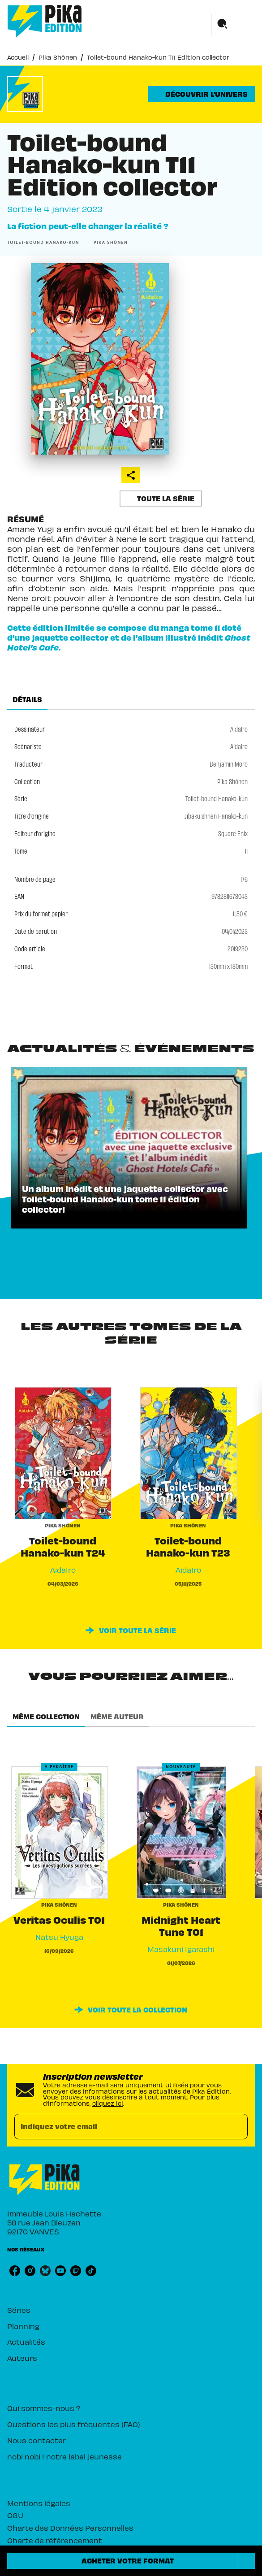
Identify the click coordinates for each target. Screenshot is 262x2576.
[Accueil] (44, 21)
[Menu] (233, 24)
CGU (15, 2515)
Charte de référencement (54, 2540)
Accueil (18, 57)
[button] (201, 94)
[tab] (27, 699)
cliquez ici (107, 2103)
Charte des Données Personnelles (70, 2527)
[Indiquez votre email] (119, 2126)
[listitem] (14, 2270)
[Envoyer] (237, 2126)
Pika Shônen (58, 57)
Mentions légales (38, 2502)
